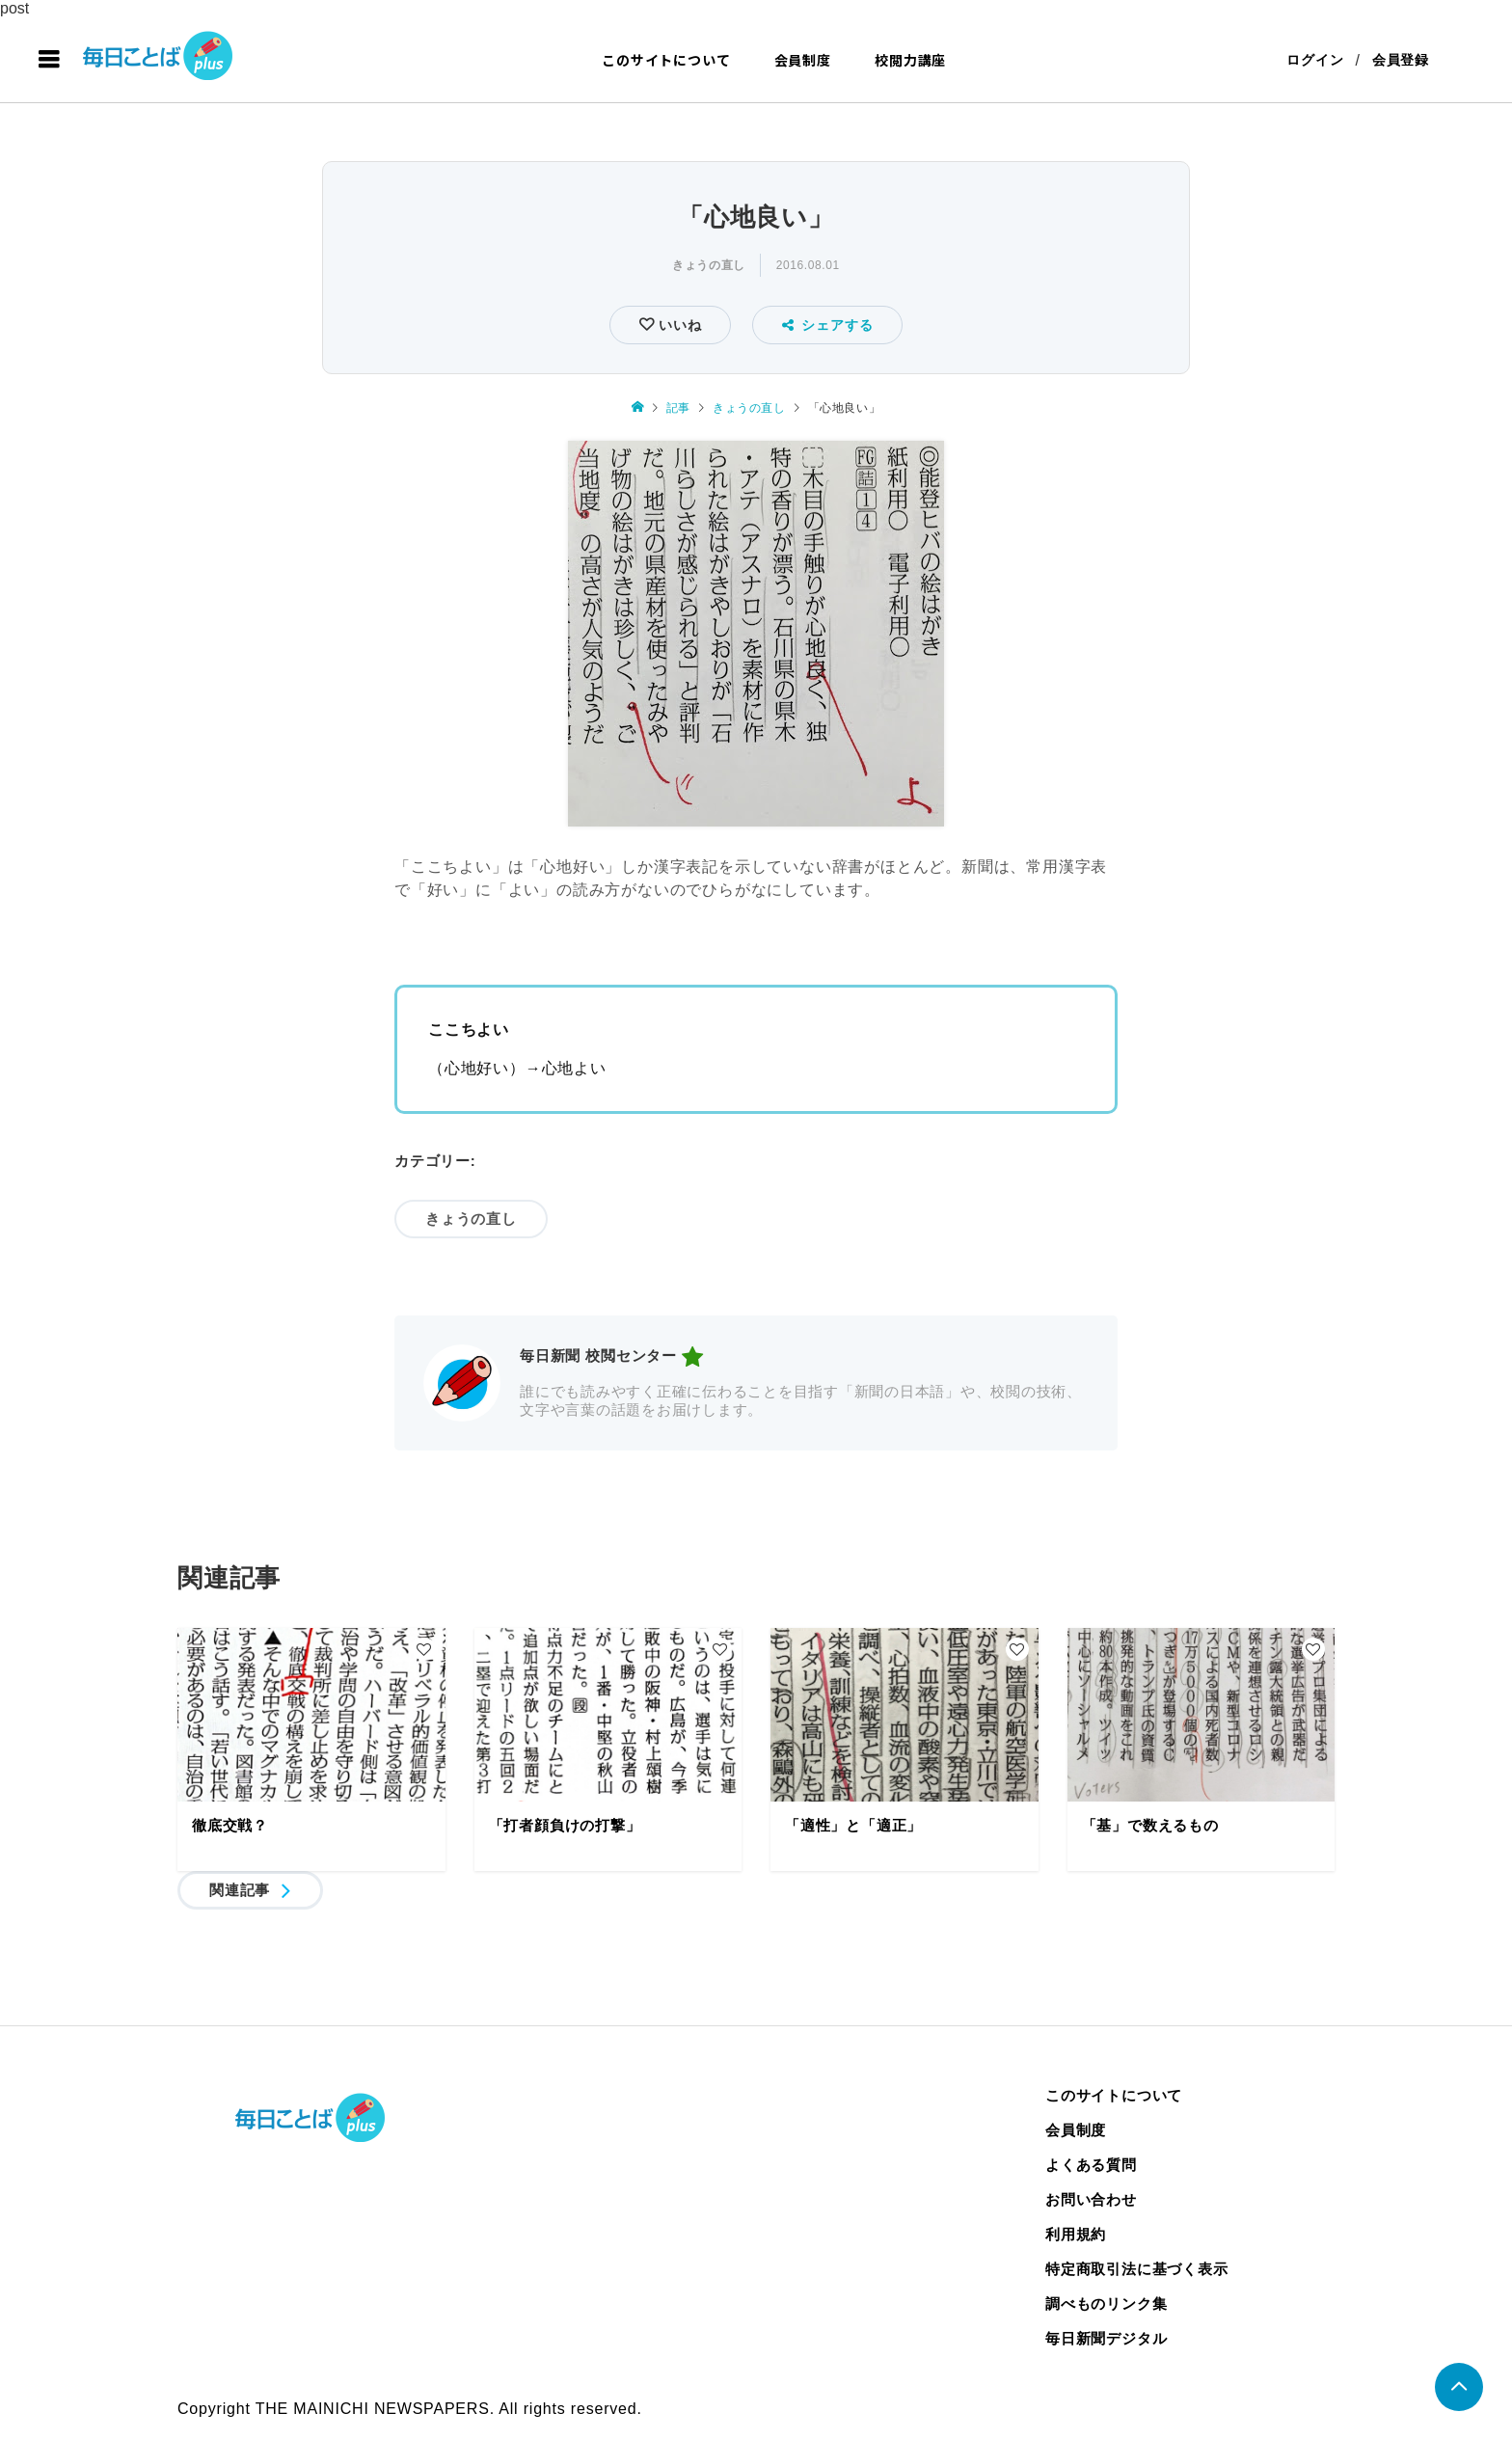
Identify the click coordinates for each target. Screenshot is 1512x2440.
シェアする (828, 325)
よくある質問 (1091, 2164)
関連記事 (239, 1890)
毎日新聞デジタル (1106, 2338)
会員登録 (1400, 60)
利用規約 (1075, 2234)
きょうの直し (708, 265)
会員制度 (802, 59)
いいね (677, 325)
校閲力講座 (910, 59)
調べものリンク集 (1106, 2303)
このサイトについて (666, 59)
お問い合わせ (1091, 2199)
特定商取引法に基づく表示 (1136, 2269)
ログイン (1314, 60)
